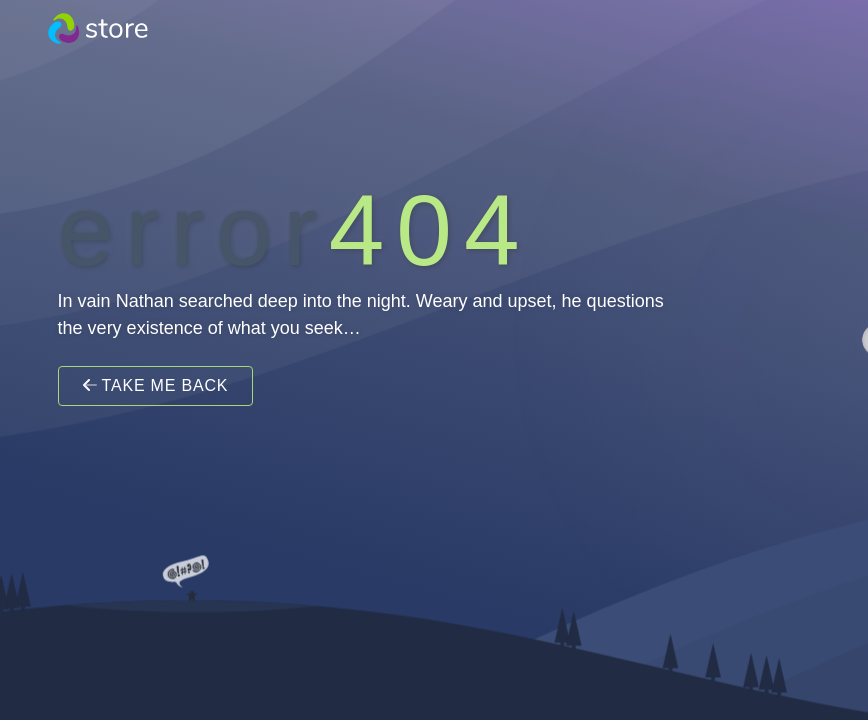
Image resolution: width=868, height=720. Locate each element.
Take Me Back (156, 385)
